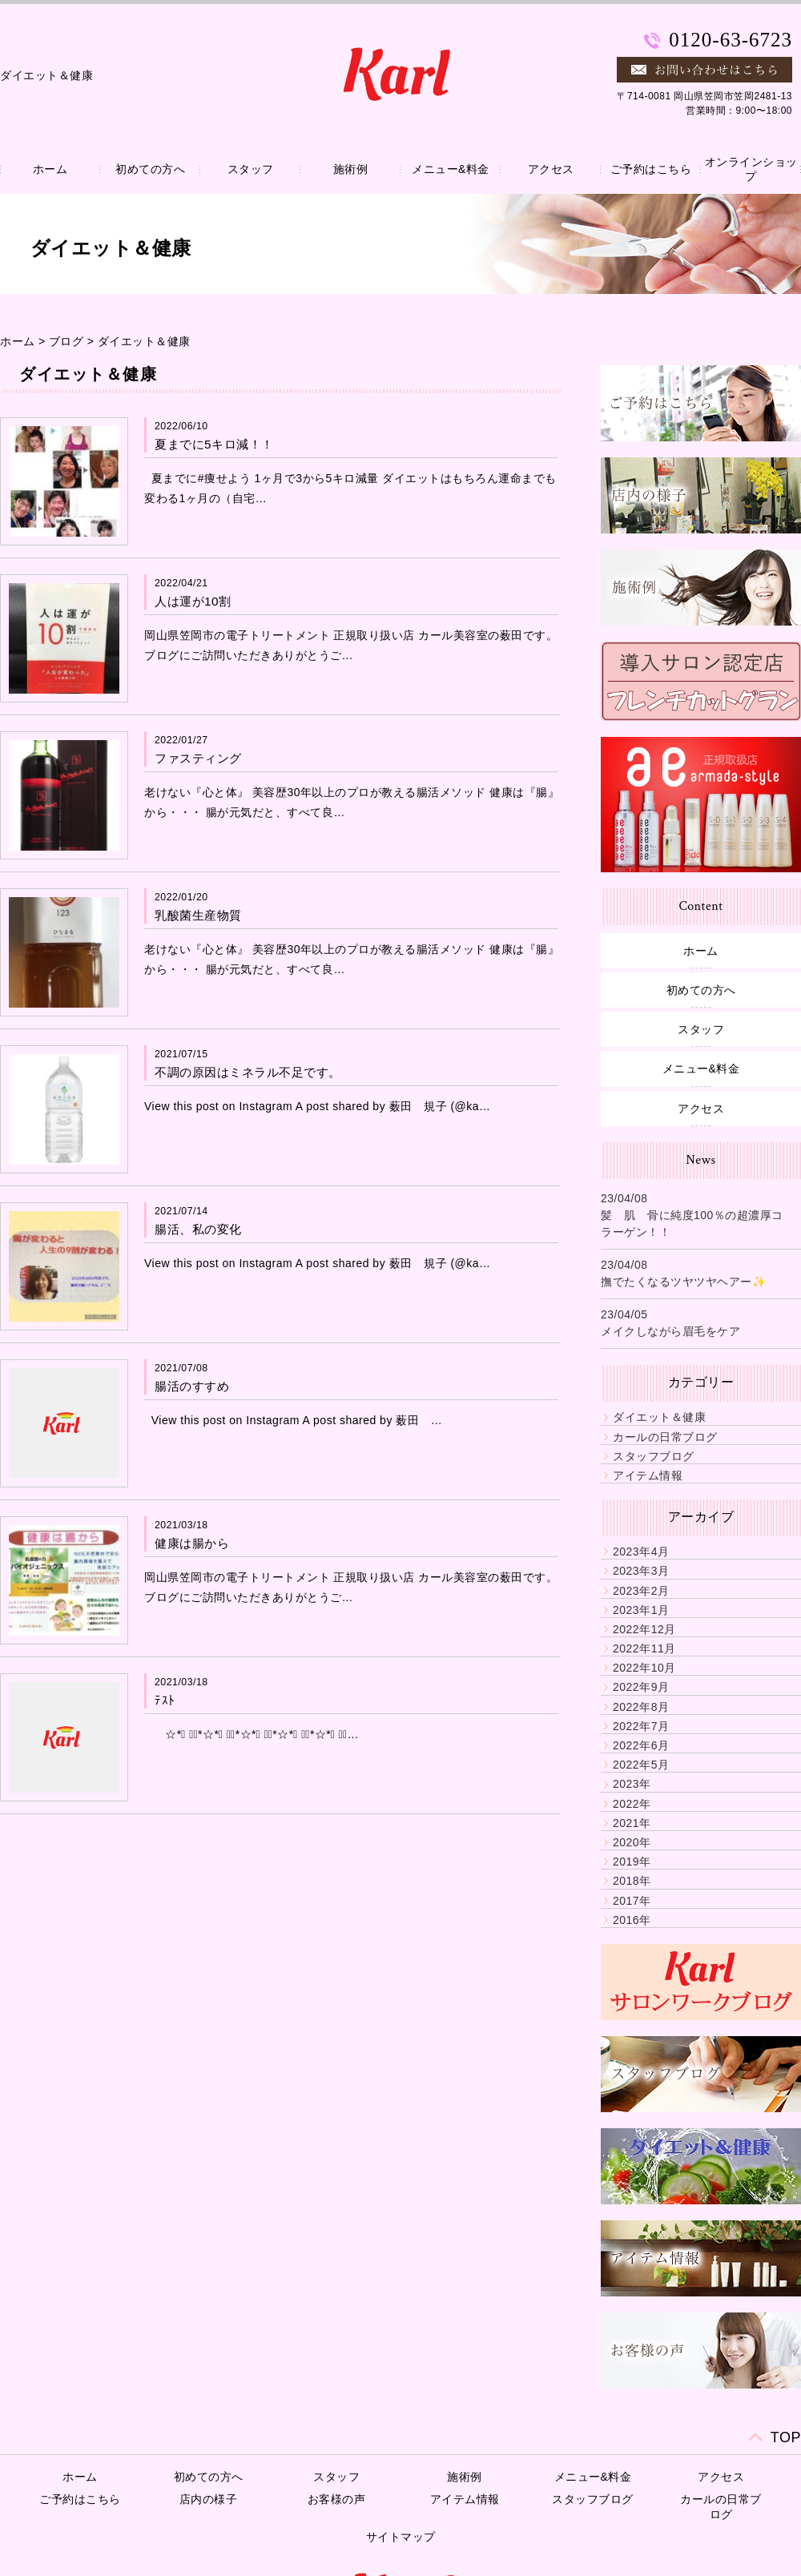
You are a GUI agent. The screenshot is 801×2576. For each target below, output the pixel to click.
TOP (786, 2437)
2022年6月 (641, 1745)
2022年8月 (641, 1707)
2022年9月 (641, 1686)
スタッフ (250, 169)
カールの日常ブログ (665, 1437)
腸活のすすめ (192, 1386)
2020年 (632, 1842)
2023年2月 (641, 1590)
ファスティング (198, 758)
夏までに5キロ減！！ (214, 444)
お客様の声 (337, 2499)
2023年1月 (641, 1610)
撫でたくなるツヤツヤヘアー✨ (683, 1281)
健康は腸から (192, 1543)
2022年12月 (644, 1629)
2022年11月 (644, 1648)
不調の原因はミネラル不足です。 (248, 1072)
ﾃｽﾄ (165, 1700)
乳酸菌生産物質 (198, 915)
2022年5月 (641, 1764)
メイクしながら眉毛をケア (670, 1331)
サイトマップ (401, 2536)
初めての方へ (150, 169)
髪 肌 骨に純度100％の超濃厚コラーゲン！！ (692, 1223)
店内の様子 (208, 2499)
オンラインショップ (751, 169)
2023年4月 (641, 1551)
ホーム (50, 169)
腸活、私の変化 (198, 1229)
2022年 (632, 1803)
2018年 (632, 1880)
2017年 (632, 1900)
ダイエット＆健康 (144, 341)
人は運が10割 (193, 601)
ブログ (66, 341)
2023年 (632, 1783)
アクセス (551, 169)
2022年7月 (641, 1726)
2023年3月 (641, 1570)
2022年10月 (644, 1667)
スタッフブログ (653, 1456)
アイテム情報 (647, 1475)
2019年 (632, 1861)
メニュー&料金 (450, 169)
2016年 (632, 1920)
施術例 (350, 169)
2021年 (632, 1823)
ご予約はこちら (651, 169)
